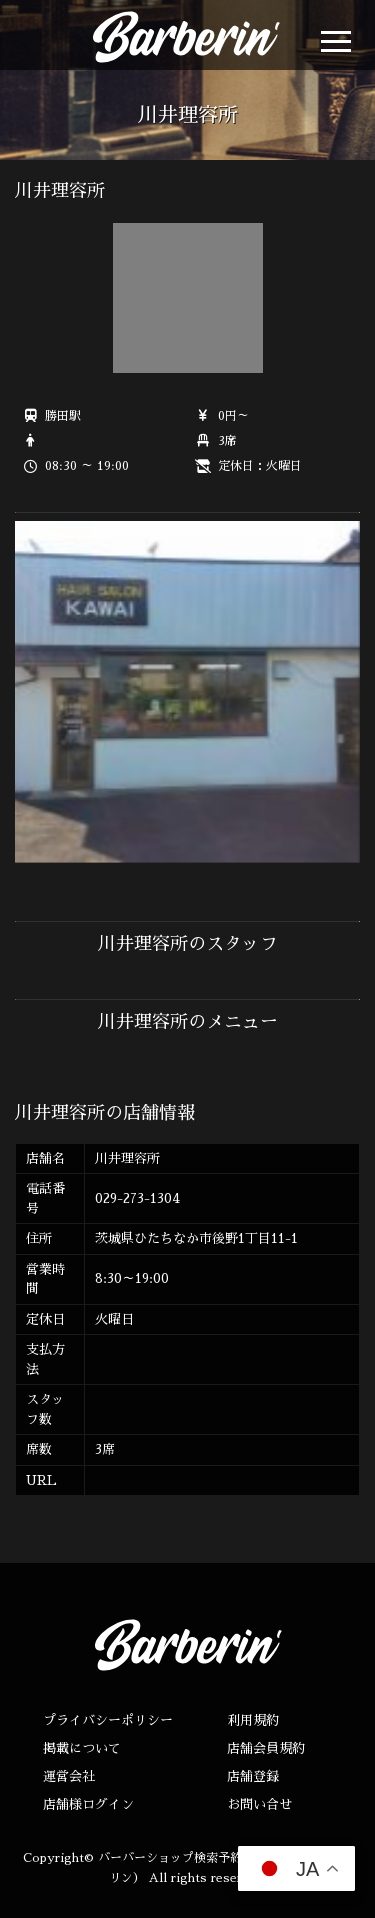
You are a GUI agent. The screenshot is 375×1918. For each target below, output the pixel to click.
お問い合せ (259, 1804)
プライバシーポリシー (108, 1720)
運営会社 (69, 1776)
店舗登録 (253, 1776)
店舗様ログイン (88, 1804)
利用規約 (253, 1720)
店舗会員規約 (266, 1748)
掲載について (82, 1748)
